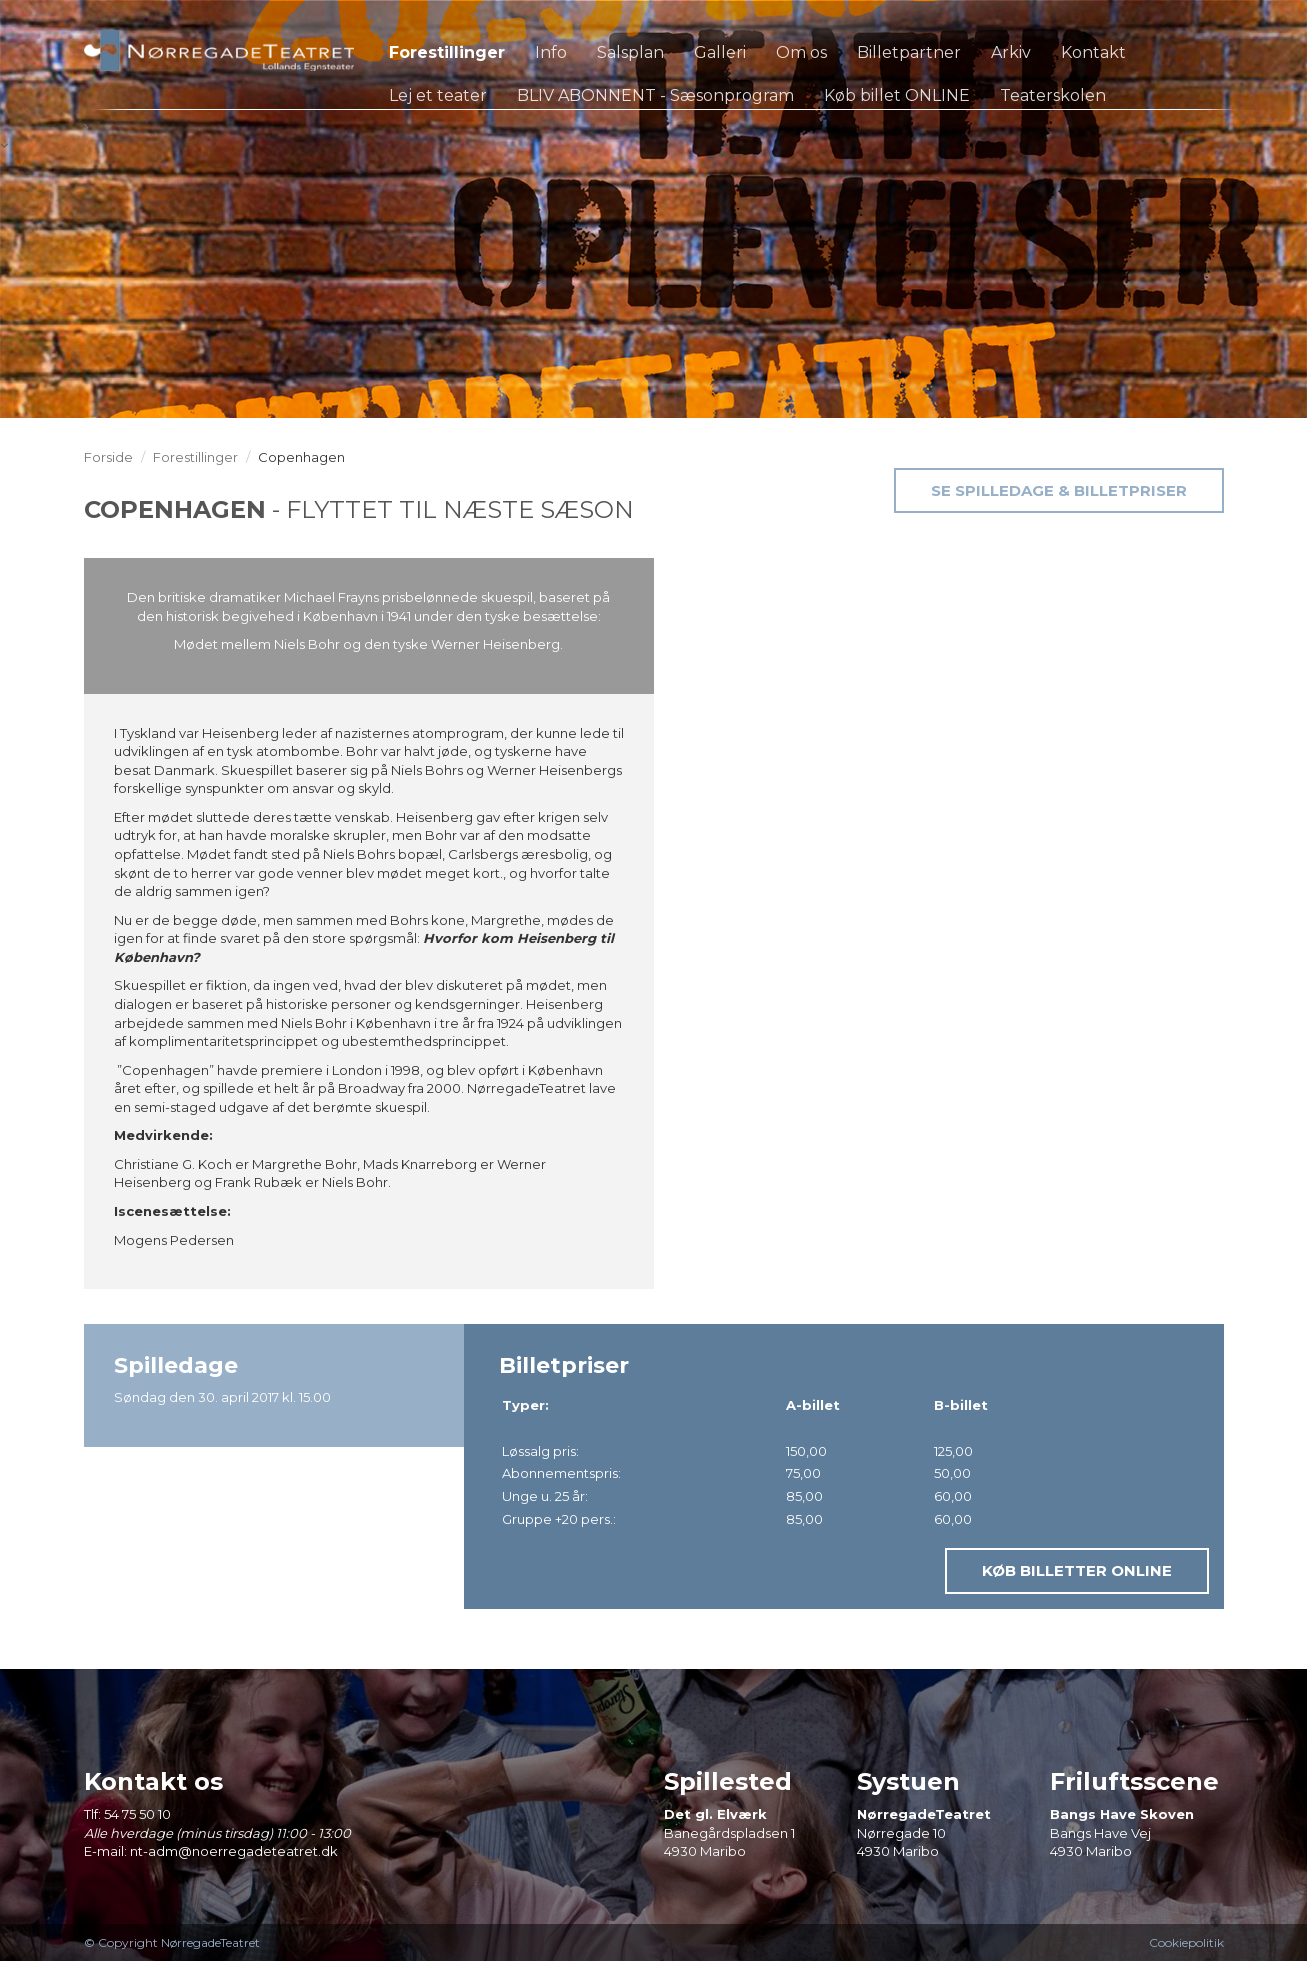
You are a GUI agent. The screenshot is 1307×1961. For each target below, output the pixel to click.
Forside (108, 457)
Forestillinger (195, 457)
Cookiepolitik (1186, 1942)
